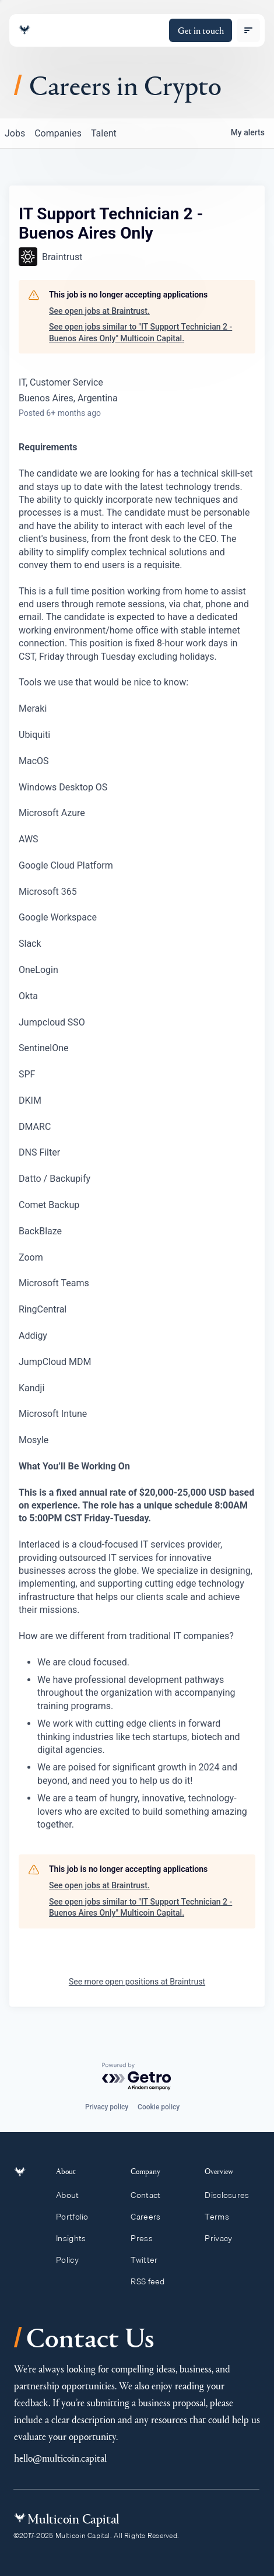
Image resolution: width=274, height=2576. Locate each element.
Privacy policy (106, 2107)
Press (147, 2238)
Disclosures (232, 2195)
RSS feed (153, 2281)
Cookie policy (159, 2107)
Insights (77, 2238)
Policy (74, 2259)
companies (58, 133)
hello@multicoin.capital (60, 2458)
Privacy (224, 2238)
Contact (151, 2195)
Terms (222, 2216)
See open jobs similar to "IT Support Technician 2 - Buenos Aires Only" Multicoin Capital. (140, 332)
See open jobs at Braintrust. (99, 311)
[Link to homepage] (24, 30)
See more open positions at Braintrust (137, 1981)
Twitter (149, 2259)
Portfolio (78, 2216)
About (74, 2195)
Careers (151, 2216)
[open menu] (248, 30)
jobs (15, 133)
